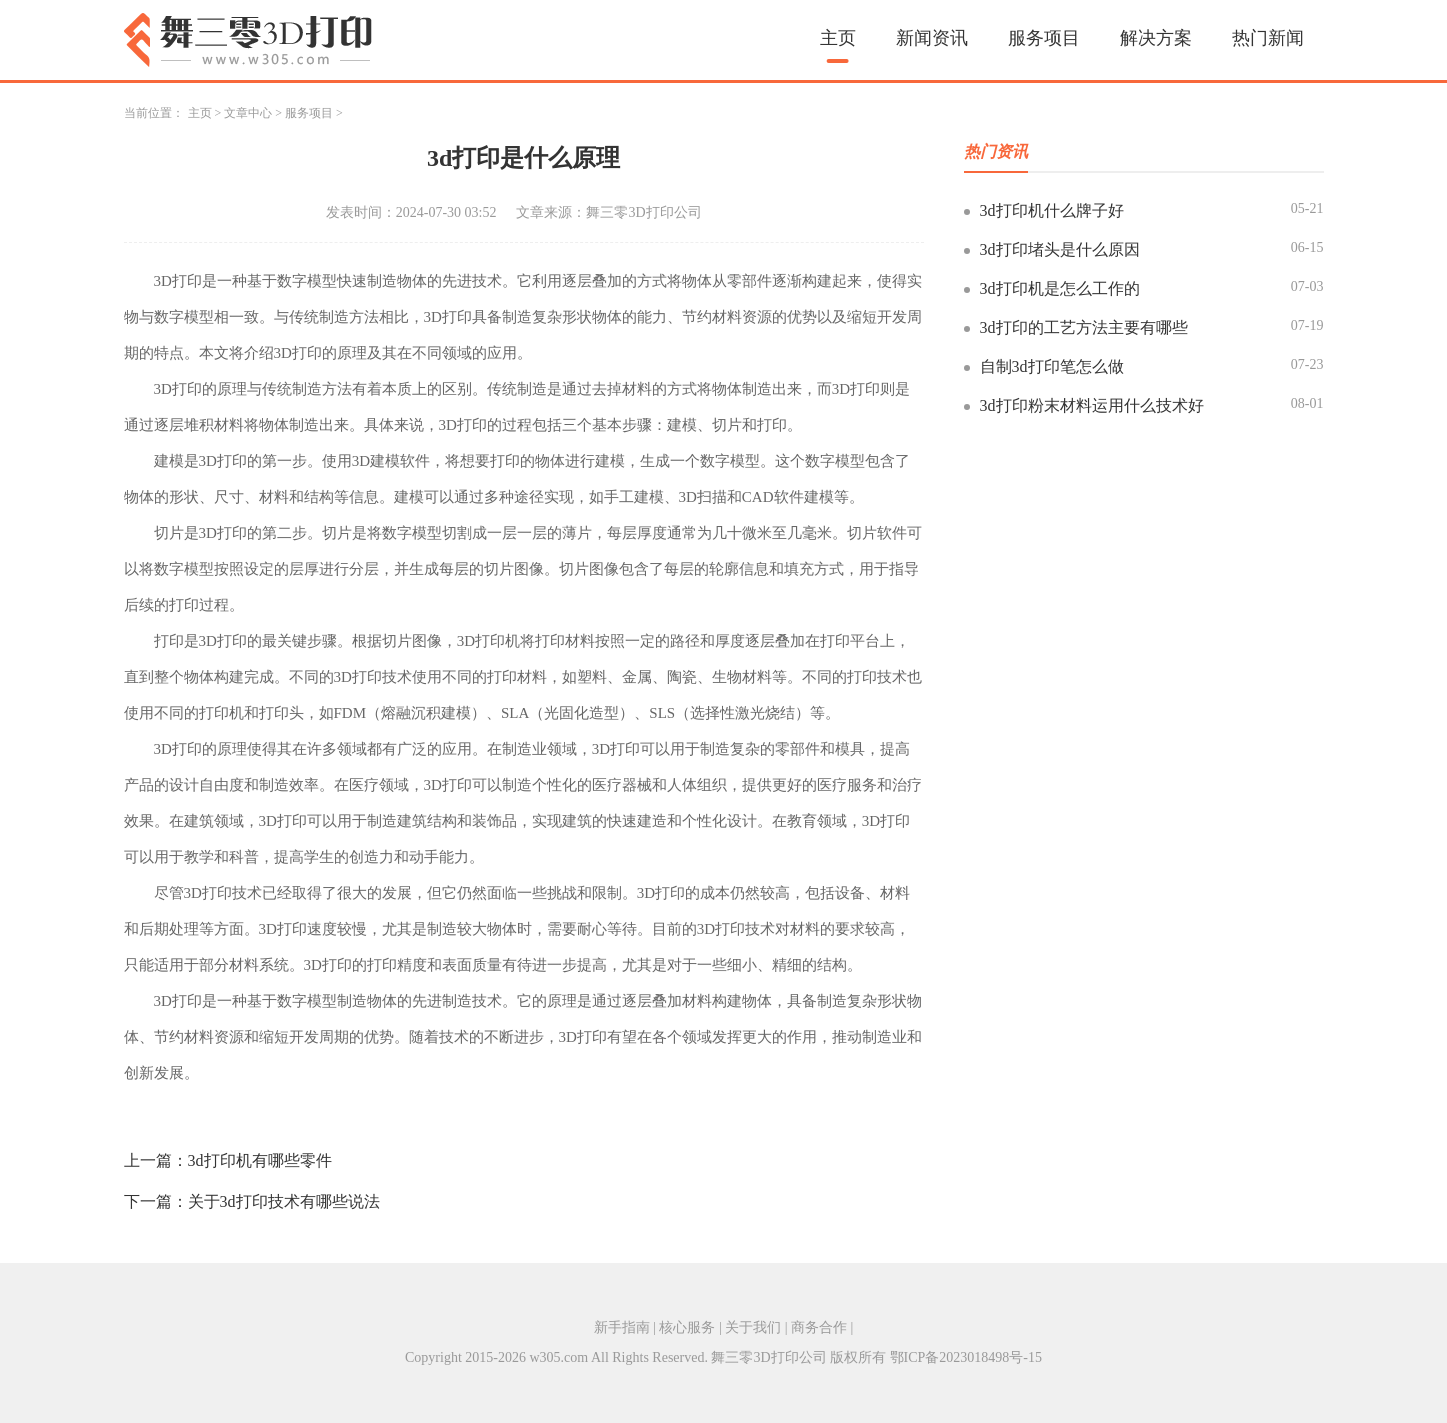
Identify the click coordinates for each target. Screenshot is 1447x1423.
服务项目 (1044, 38)
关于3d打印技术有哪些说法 (284, 1201)
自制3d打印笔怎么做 (1052, 366)
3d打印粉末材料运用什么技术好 (1092, 405)
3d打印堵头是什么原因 (1060, 249)
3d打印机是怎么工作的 (1060, 288)
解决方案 (1156, 38)
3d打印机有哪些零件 (260, 1160)
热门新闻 (1268, 38)
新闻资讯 (932, 38)
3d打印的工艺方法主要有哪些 (1084, 327)
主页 (838, 38)
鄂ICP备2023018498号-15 (966, 1357)
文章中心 (248, 113)
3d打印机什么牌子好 (1052, 210)
